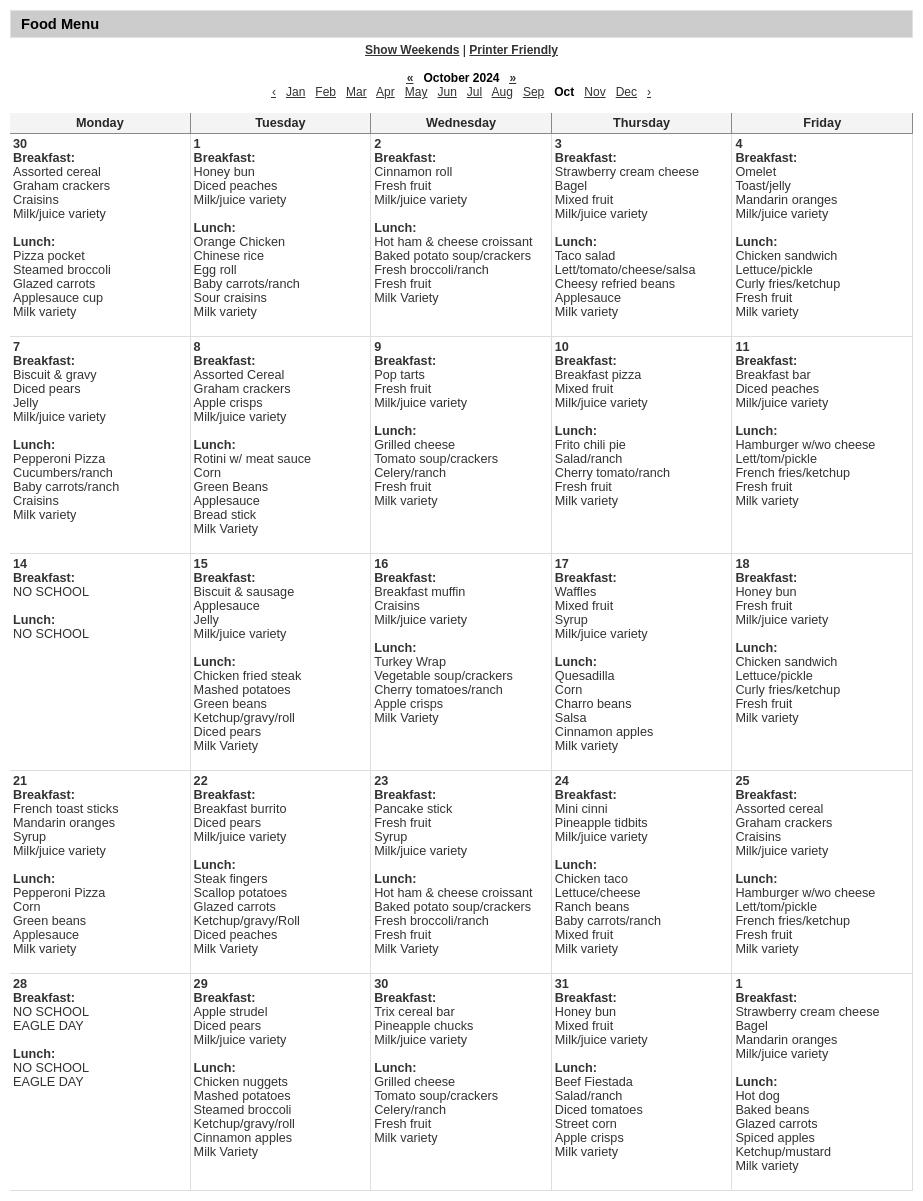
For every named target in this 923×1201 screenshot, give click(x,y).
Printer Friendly (513, 50)
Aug (502, 92)
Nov (594, 92)
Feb (325, 92)
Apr (385, 92)
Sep (533, 92)
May (416, 92)
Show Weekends (412, 50)
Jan (295, 92)
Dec (626, 92)
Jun (446, 92)
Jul (474, 92)
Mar (356, 92)
